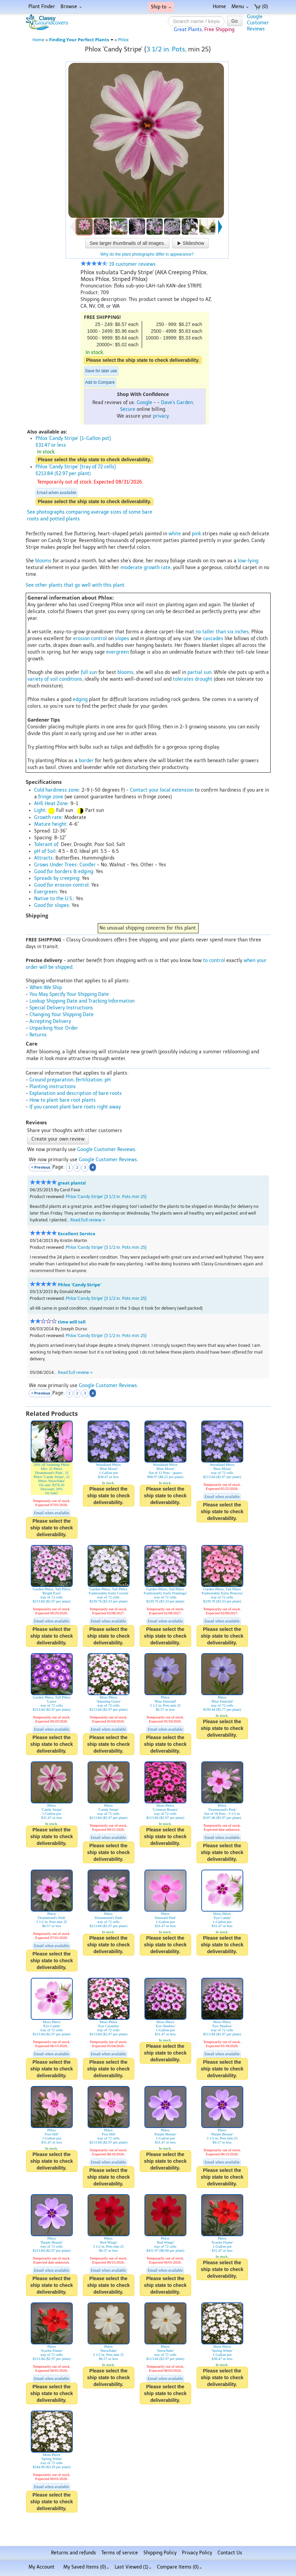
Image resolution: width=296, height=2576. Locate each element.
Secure (127, 409)
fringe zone (50, 797)
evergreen (117, 652)
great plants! (72, 1183)
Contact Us (230, 2553)
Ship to (161, 7)
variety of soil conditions (54, 679)
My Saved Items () (86, 2567)
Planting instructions (52, 1087)
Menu (240, 6)
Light (39, 810)
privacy (160, 416)
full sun (89, 672)
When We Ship (45, 987)
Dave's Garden (177, 402)
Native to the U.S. (53, 898)
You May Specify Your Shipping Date (69, 994)
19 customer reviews (118, 264)
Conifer (87, 865)
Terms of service (119, 2553)
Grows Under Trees (55, 865)
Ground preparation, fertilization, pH (70, 1080)
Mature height (50, 824)
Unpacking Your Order (53, 1028)
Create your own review (58, 1139)
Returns (38, 1035)
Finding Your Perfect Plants (81, 40)
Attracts (43, 858)
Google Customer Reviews (106, 1149)
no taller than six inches (222, 632)
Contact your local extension (161, 790)
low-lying (248, 561)
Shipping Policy (160, 2553)
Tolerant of (46, 844)
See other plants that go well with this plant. (76, 585)
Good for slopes (51, 905)
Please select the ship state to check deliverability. (143, 360)
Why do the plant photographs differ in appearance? (147, 254)
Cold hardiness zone (56, 790)
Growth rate (48, 817)
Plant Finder (41, 6)
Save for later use (101, 371)
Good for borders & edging (63, 871)
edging (80, 699)
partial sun (199, 672)
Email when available (56, 492)
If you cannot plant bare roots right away (75, 1107)
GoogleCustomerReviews (258, 23)
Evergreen (45, 892)
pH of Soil (44, 851)
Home (219, 6)
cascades (213, 638)
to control (214, 960)
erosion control (90, 638)
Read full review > (87, 1219)
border (86, 761)
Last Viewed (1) (133, 2567)
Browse (71, 6)
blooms (43, 561)
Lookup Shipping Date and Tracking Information (82, 1001)
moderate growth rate (145, 567)
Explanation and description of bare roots (75, 1093)
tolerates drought (192, 679)
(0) (261, 6)
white (174, 534)
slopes (122, 638)
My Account (41, 2567)
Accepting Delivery (50, 1021)
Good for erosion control (61, 885)
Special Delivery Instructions (61, 1008)
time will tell (72, 1322)
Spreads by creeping (56, 878)
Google (144, 402)
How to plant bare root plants (62, 1100)
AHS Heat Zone (51, 803)
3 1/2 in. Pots (165, 49)
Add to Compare (100, 382)
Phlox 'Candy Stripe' (79, 1285)
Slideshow (190, 243)
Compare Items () (179, 2567)
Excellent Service (76, 1234)
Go (234, 21)
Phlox (123, 39)
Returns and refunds (73, 2553)
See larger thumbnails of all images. (127, 243)
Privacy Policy (197, 2553)
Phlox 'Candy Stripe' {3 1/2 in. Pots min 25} (106, 1196)
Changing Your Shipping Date (61, 1014)
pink (196, 534)
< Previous (40, 1167)
